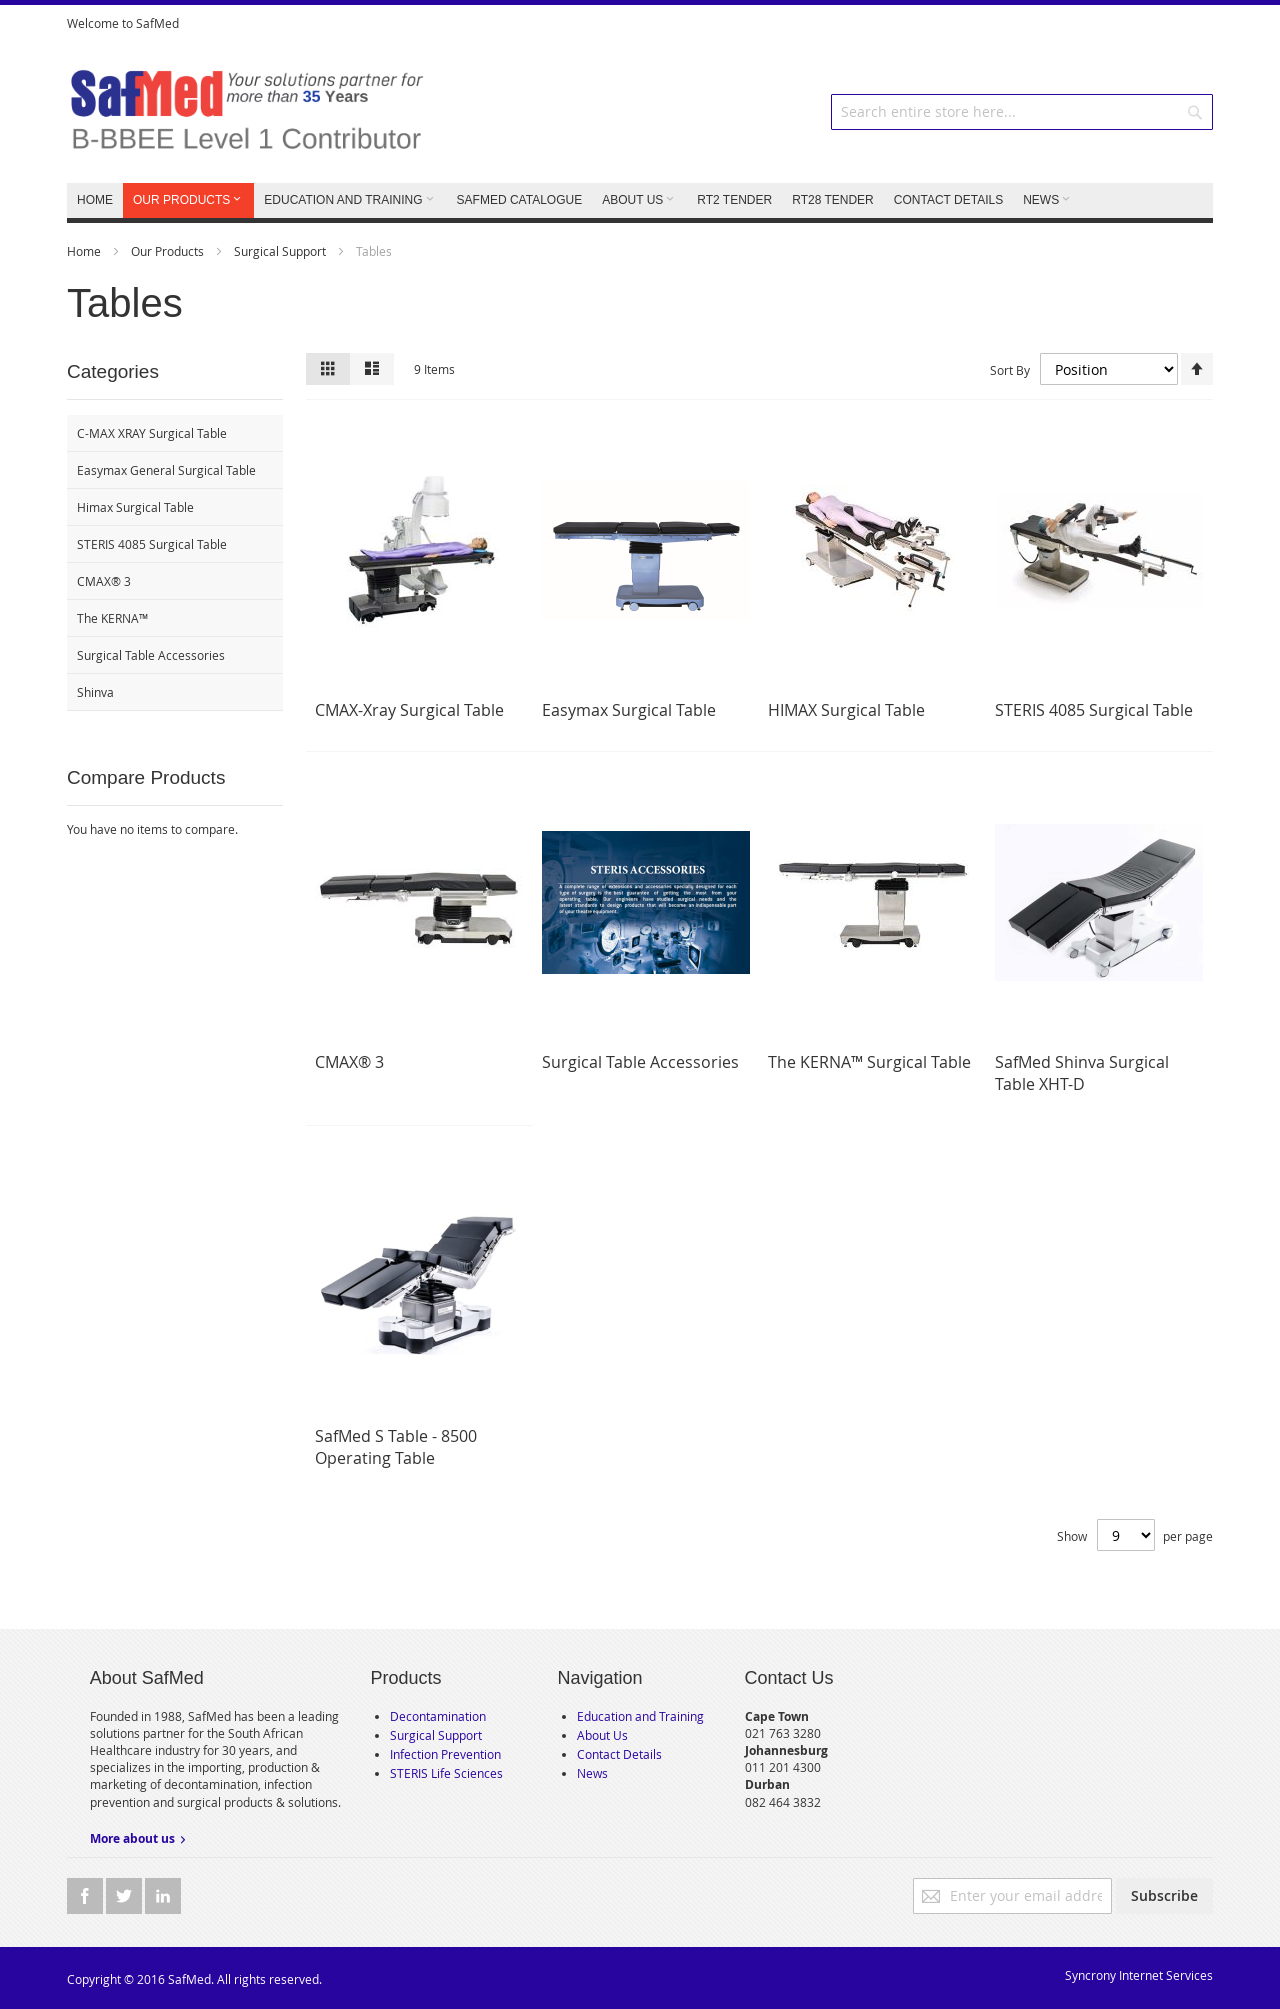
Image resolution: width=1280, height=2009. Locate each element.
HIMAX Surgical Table (846, 710)
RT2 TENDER (734, 200)
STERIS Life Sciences (446, 1773)
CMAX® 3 (349, 1062)
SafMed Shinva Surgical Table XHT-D (1082, 1073)
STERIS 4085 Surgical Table (1094, 710)
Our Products (169, 251)
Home (85, 251)
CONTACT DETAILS (948, 200)
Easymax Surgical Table (629, 710)
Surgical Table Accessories (640, 1062)
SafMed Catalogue (520, 200)
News (592, 1773)
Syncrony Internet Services (1139, 1975)
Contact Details (619, 1754)
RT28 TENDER (833, 200)
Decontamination (438, 1716)
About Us (602, 1735)
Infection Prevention (445, 1754)
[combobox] (1022, 112)
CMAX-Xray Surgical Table (409, 710)
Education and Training (640, 1716)
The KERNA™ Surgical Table (869, 1062)
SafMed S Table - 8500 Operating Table (396, 1447)
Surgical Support (281, 251)
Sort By (1010, 369)
